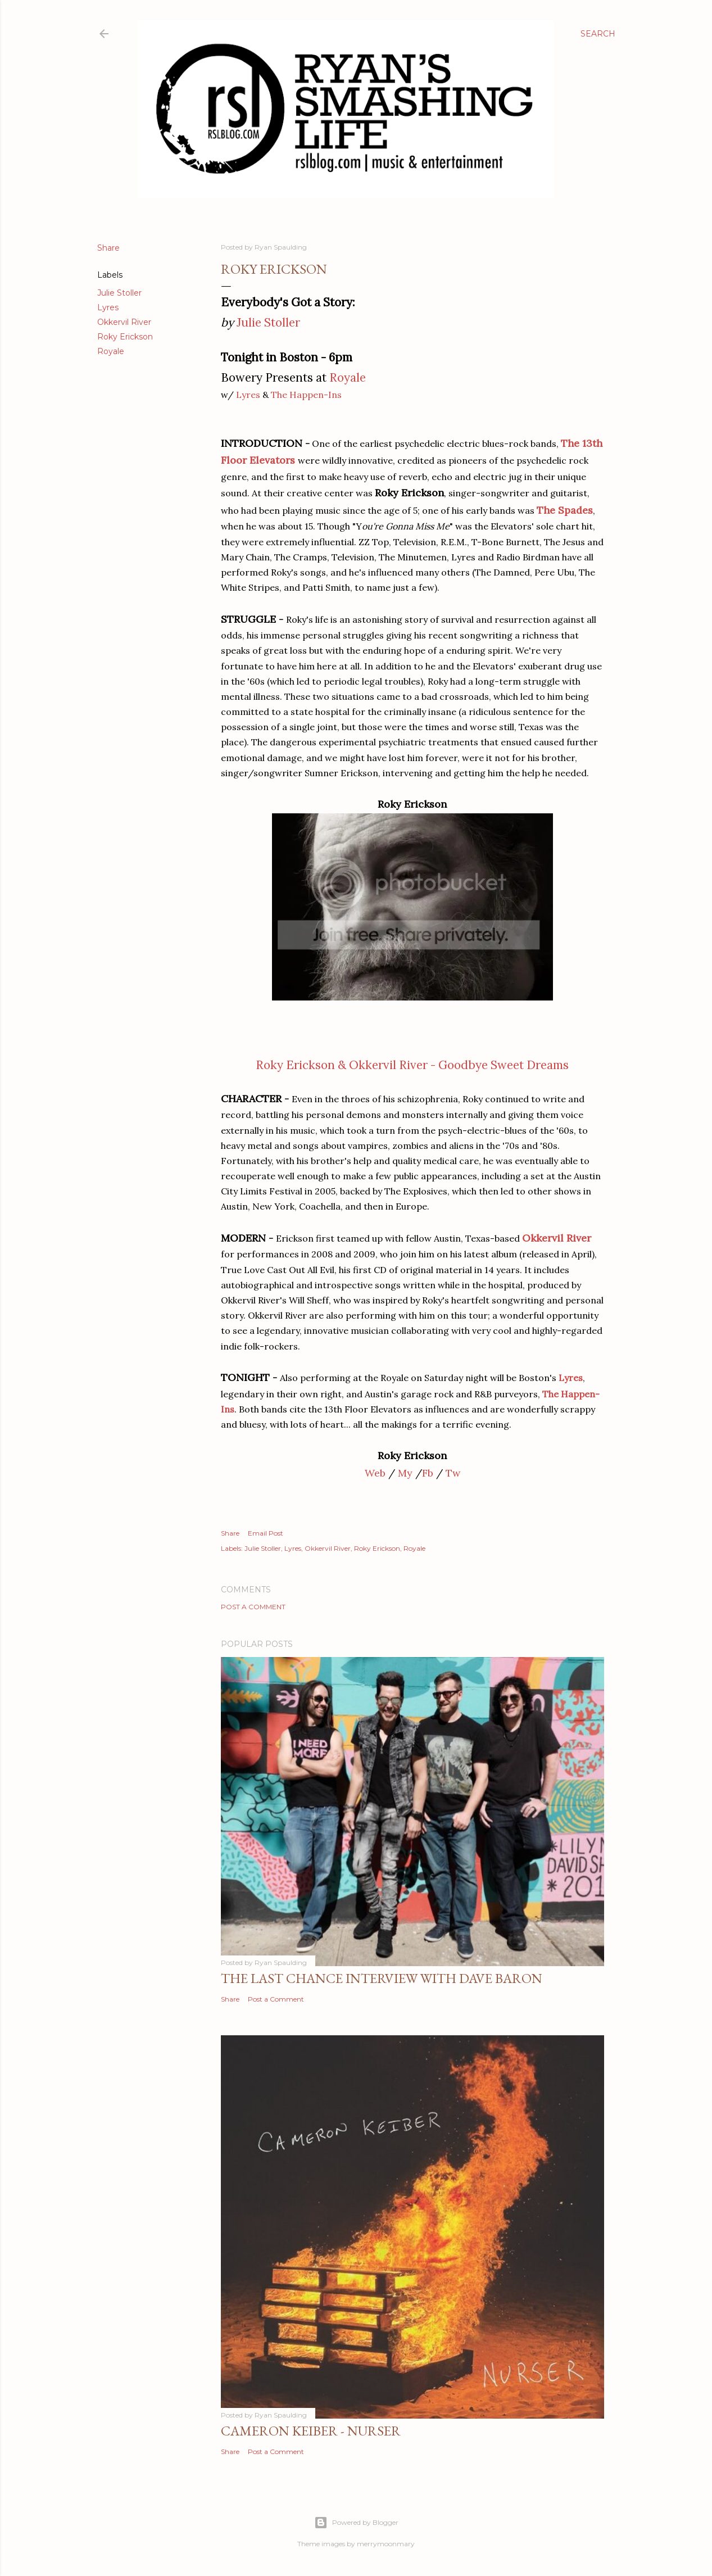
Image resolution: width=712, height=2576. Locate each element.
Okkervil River (124, 322)
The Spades (565, 510)
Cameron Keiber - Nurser (311, 2430)
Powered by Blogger (356, 2522)
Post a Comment (253, 1606)
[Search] (598, 33)
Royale (110, 351)
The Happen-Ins (306, 394)
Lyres (108, 307)
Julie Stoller (119, 293)
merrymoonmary (386, 2543)
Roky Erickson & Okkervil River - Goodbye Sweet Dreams (412, 1064)
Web (375, 1472)
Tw (453, 1472)
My (405, 1472)
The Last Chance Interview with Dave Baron (381, 1978)
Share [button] (108, 248)
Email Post (265, 1533)
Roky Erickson (125, 337)
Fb (427, 1472)
